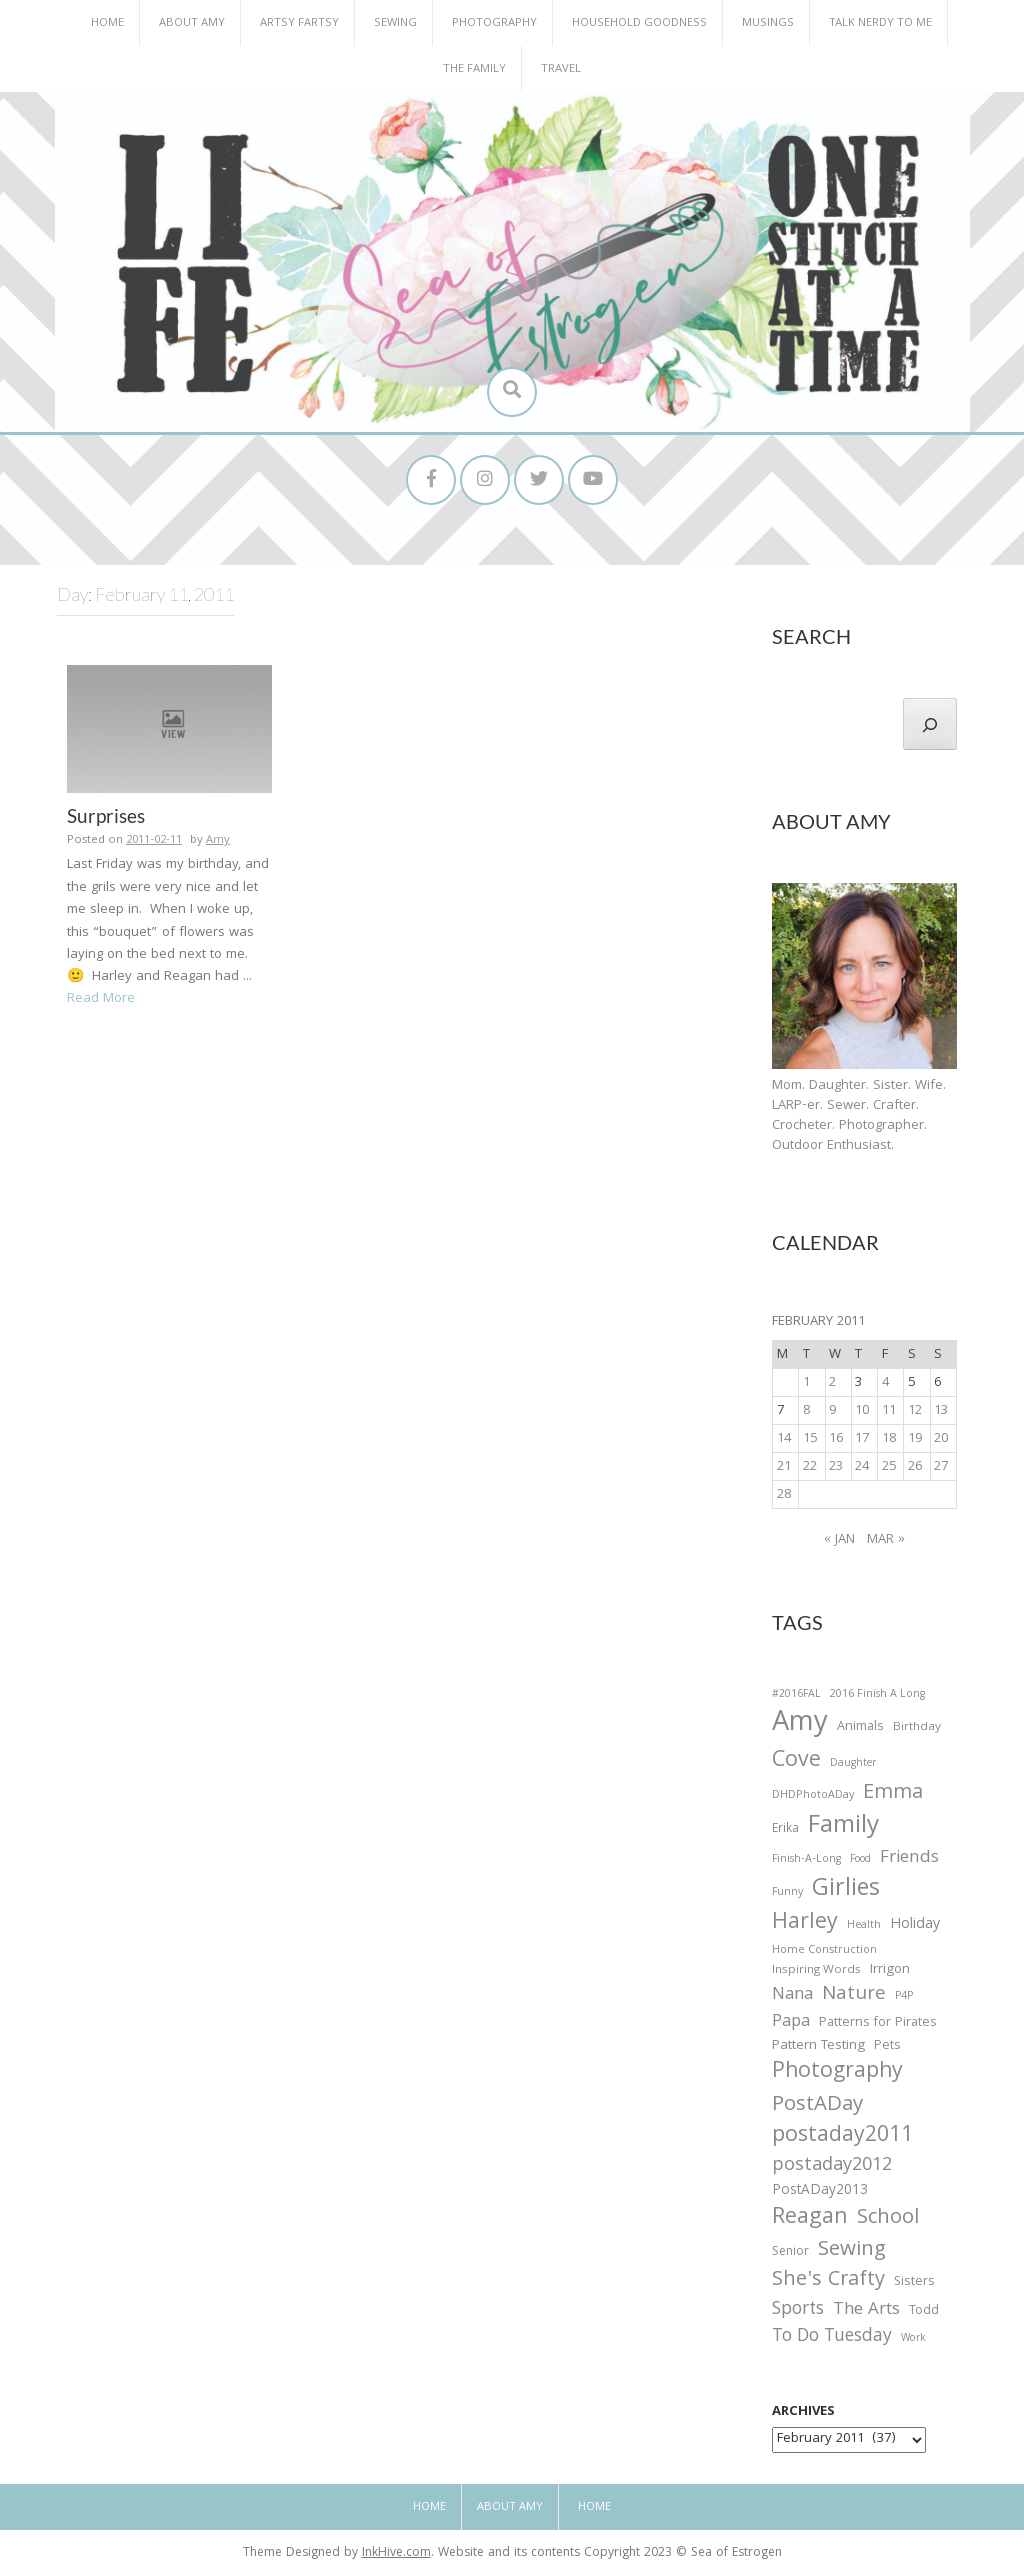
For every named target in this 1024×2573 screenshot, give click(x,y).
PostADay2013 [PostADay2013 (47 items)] (820, 2191)
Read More (101, 999)
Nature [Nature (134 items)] (854, 1995)
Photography (494, 23)
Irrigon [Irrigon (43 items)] (890, 1971)
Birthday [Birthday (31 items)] (917, 1728)
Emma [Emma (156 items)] (893, 1794)
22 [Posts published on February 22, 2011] (810, 1467)
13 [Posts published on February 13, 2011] (941, 1411)
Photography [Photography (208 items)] (837, 2073)
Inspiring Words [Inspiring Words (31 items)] (816, 1971)
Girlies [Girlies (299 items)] (846, 1890)
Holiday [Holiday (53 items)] (915, 1926)
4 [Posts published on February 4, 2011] (885, 1383)
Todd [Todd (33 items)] (924, 2312)
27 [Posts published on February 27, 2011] (941, 1467)
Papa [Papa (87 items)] (791, 2023)
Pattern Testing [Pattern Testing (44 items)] (818, 2047)
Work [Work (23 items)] (913, 2340)
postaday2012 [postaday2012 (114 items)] (832, 2167)
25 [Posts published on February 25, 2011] (889, 1467)
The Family (474, 69)
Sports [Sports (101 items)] (798, 2310)
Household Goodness (639, 23)
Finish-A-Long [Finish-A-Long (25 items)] (806, 1860)
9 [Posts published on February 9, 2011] (832, 1411)
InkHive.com (396, 2553)
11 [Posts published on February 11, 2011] (889, 1411)
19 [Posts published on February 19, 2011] (915, 1439)
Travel (561, 69)
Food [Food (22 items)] (860, 1859)
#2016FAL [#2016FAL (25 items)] (796, 1695)
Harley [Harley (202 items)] (805, 1924)
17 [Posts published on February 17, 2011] (862, 1439)
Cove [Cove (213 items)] (796, 1762)
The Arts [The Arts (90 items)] (866, 2311)
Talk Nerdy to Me (880, 23)
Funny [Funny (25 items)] (787, 1893)
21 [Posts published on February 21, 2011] (784, 1467)
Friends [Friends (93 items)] (909, 1859)
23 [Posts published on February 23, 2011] (836, 1467)
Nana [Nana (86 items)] (792, 1996)
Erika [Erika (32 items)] (785, 1830)
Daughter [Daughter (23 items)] (853, 1765)
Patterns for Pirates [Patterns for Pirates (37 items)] (878, 2023)
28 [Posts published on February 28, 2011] (784, 1495)
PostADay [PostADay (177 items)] (817, 2105)
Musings (768, 23)
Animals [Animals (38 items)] (860, 1727)
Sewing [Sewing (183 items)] (852, 2250)
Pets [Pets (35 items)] (887, 2047)
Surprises (106, 815)
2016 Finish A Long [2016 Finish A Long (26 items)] (877, 1695)
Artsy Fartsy (299, 23)
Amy (218, 840)
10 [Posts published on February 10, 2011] (862, 1411)
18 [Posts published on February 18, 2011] (889, 1439)
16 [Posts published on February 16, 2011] (836, 1439)
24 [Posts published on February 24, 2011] (862, 1467)
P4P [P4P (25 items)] (904, 1997)
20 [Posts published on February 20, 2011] (941, 1439)
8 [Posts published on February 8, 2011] (806, 1411)
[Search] (930, 724)
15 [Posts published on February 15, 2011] (810, 1439)
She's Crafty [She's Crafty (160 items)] (828, 2281)
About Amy (192, 23)
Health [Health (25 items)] (864, 1926)
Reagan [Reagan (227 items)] (810, 2218)
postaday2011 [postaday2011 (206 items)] (842, 2137)
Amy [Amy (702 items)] (800, 1725)
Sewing (395, 23)
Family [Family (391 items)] (843, 1827)
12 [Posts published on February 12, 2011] (915, 1411)
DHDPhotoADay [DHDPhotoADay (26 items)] (813, 1796)
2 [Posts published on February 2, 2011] (832, 1383)
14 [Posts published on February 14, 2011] (784, 1439)
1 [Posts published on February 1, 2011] (806, 1383)
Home (107, 23)
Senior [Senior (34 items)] (790, 2253)
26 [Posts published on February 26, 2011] (915, 1467)
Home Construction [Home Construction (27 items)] (824, 1951)
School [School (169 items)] (888, 2219)
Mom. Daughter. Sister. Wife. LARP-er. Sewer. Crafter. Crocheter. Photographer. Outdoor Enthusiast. (859, 1116)
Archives (803, 2412)
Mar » (886, 1540)
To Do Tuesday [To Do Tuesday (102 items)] (832, 2337)
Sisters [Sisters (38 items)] (914, 2282)
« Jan (839, 1540)
